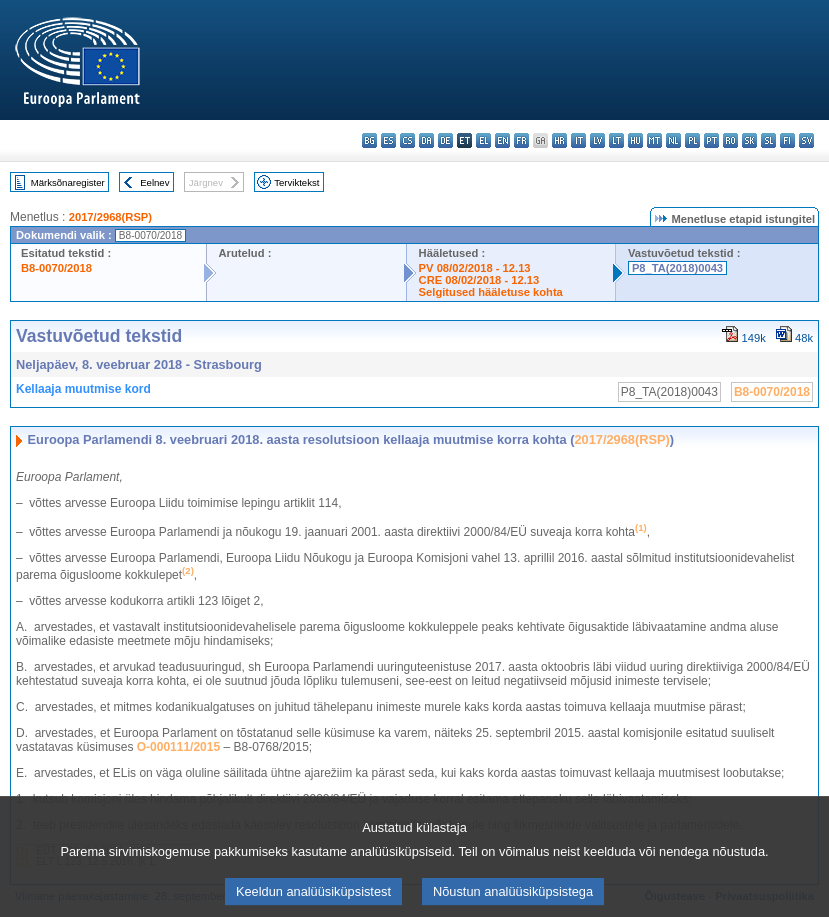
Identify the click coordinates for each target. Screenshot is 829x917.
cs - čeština (407, 140)
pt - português (711, 140)
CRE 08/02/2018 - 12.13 (479, 280)
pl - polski (692, 140)
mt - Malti (654, 140)
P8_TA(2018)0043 (677, 268)
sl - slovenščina (768, 140)
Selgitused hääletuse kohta (491, 292)
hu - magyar (635, 140)
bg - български (369, 140)
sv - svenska (806, 140)
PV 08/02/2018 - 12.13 (475, 268)
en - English (502, 140)
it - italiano (578, 140)
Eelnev (154, 182)
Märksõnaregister (68, 182)
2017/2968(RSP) (110, 217)
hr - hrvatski (559, 140)
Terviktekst (296, 182)
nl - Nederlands (673, 140)
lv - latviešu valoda (597, 140)
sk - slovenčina (749, 140)
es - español (388, 140)
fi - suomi (787, 140)
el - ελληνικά (483, 140)
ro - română (730, 140)
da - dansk (426, 140)
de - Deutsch (445, 140)
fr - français (521, 140)
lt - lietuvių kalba (616, 140)
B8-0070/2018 (56, 268)
